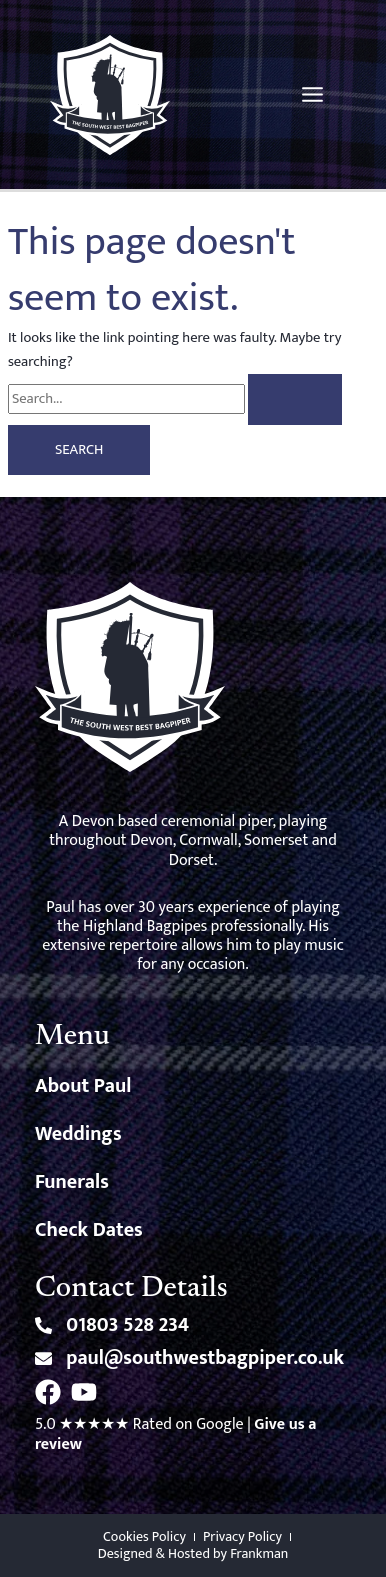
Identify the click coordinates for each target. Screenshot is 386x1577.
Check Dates (89, 1230)
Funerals (72, 1182)
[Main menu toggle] (312, 94)
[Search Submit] (295, 399)
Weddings (78, 1134)
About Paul (83, 1086)
